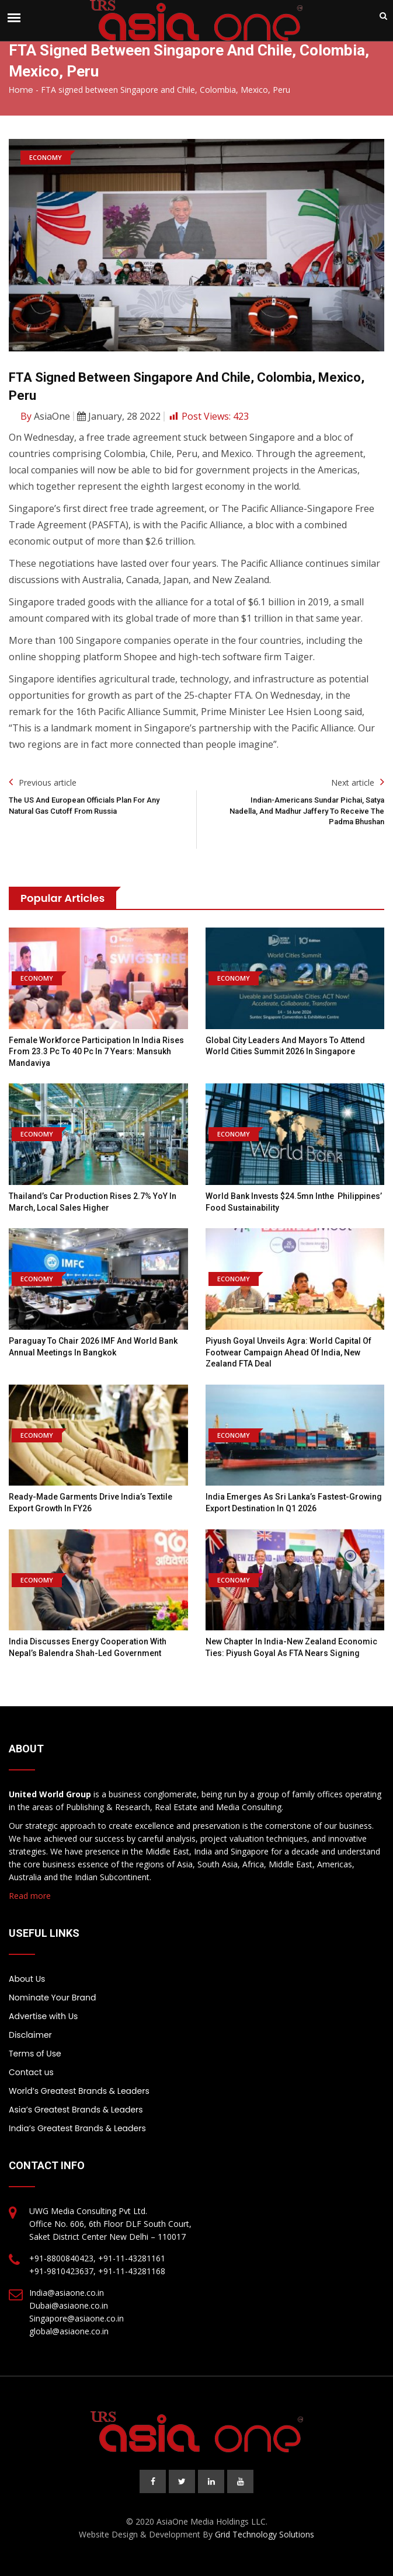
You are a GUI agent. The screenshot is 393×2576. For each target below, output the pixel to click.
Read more (30, 1895)
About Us (27, 1979)
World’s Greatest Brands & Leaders (79, 2091)
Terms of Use (35, 2053)
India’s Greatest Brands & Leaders (77, 2128)
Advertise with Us (43, 2016)
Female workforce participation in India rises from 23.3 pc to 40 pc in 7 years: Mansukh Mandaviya (96, 1052)
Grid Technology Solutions (264, 2534)
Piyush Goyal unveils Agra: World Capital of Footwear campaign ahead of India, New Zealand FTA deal (288, 1352)
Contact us (31, 2072)
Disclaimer (30, 2035)
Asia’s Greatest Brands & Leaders (76, 2109)
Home (21, 90)
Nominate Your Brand (52, 1997)
